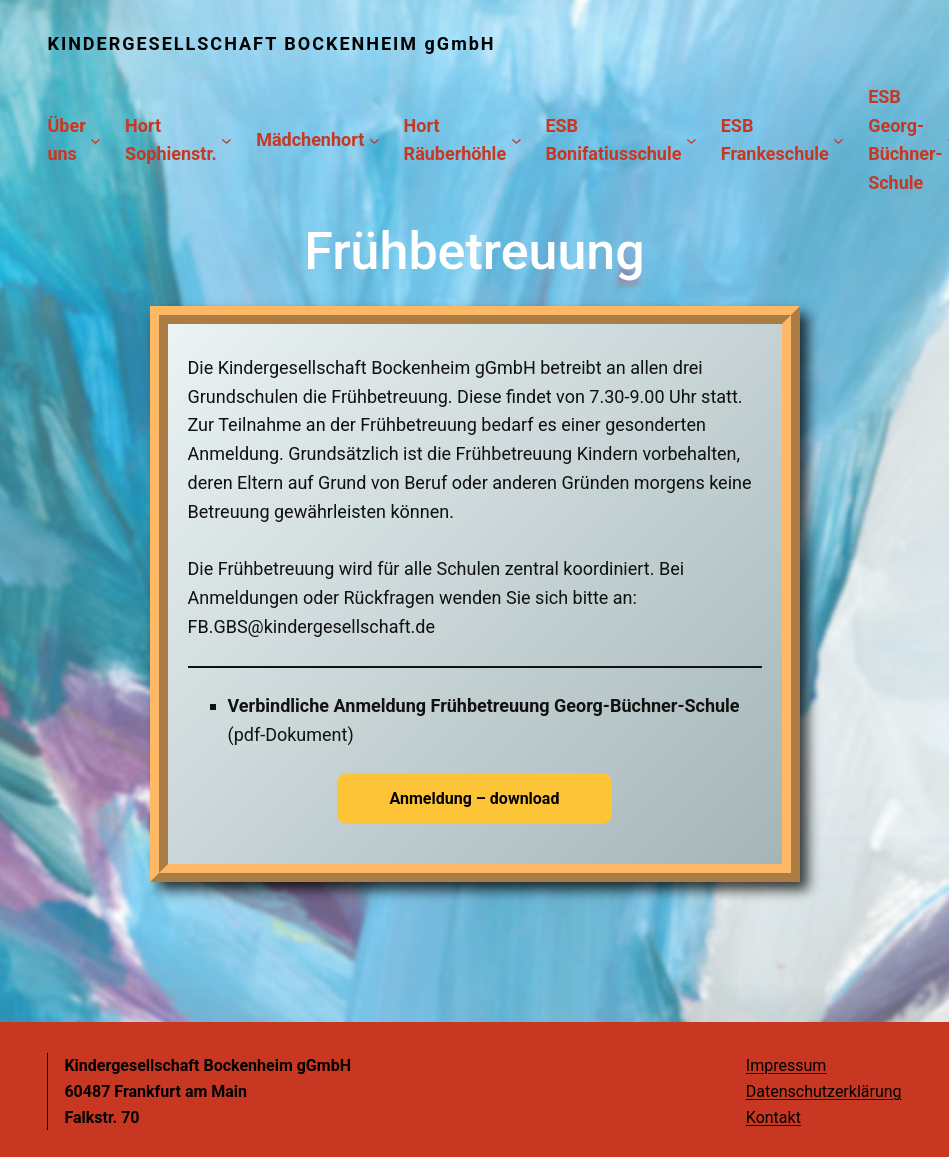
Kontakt (773, 1117)
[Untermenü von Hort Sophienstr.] (226, 140)
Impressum (786, 1065)
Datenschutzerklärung (824, 1091)
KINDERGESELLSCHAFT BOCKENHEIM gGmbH (271, 43)
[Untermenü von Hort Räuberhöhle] (516, 140)
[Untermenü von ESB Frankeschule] (838, 140)
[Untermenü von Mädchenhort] (374, 140)
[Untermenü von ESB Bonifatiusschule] (691, 140)
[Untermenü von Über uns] (95, 140)
